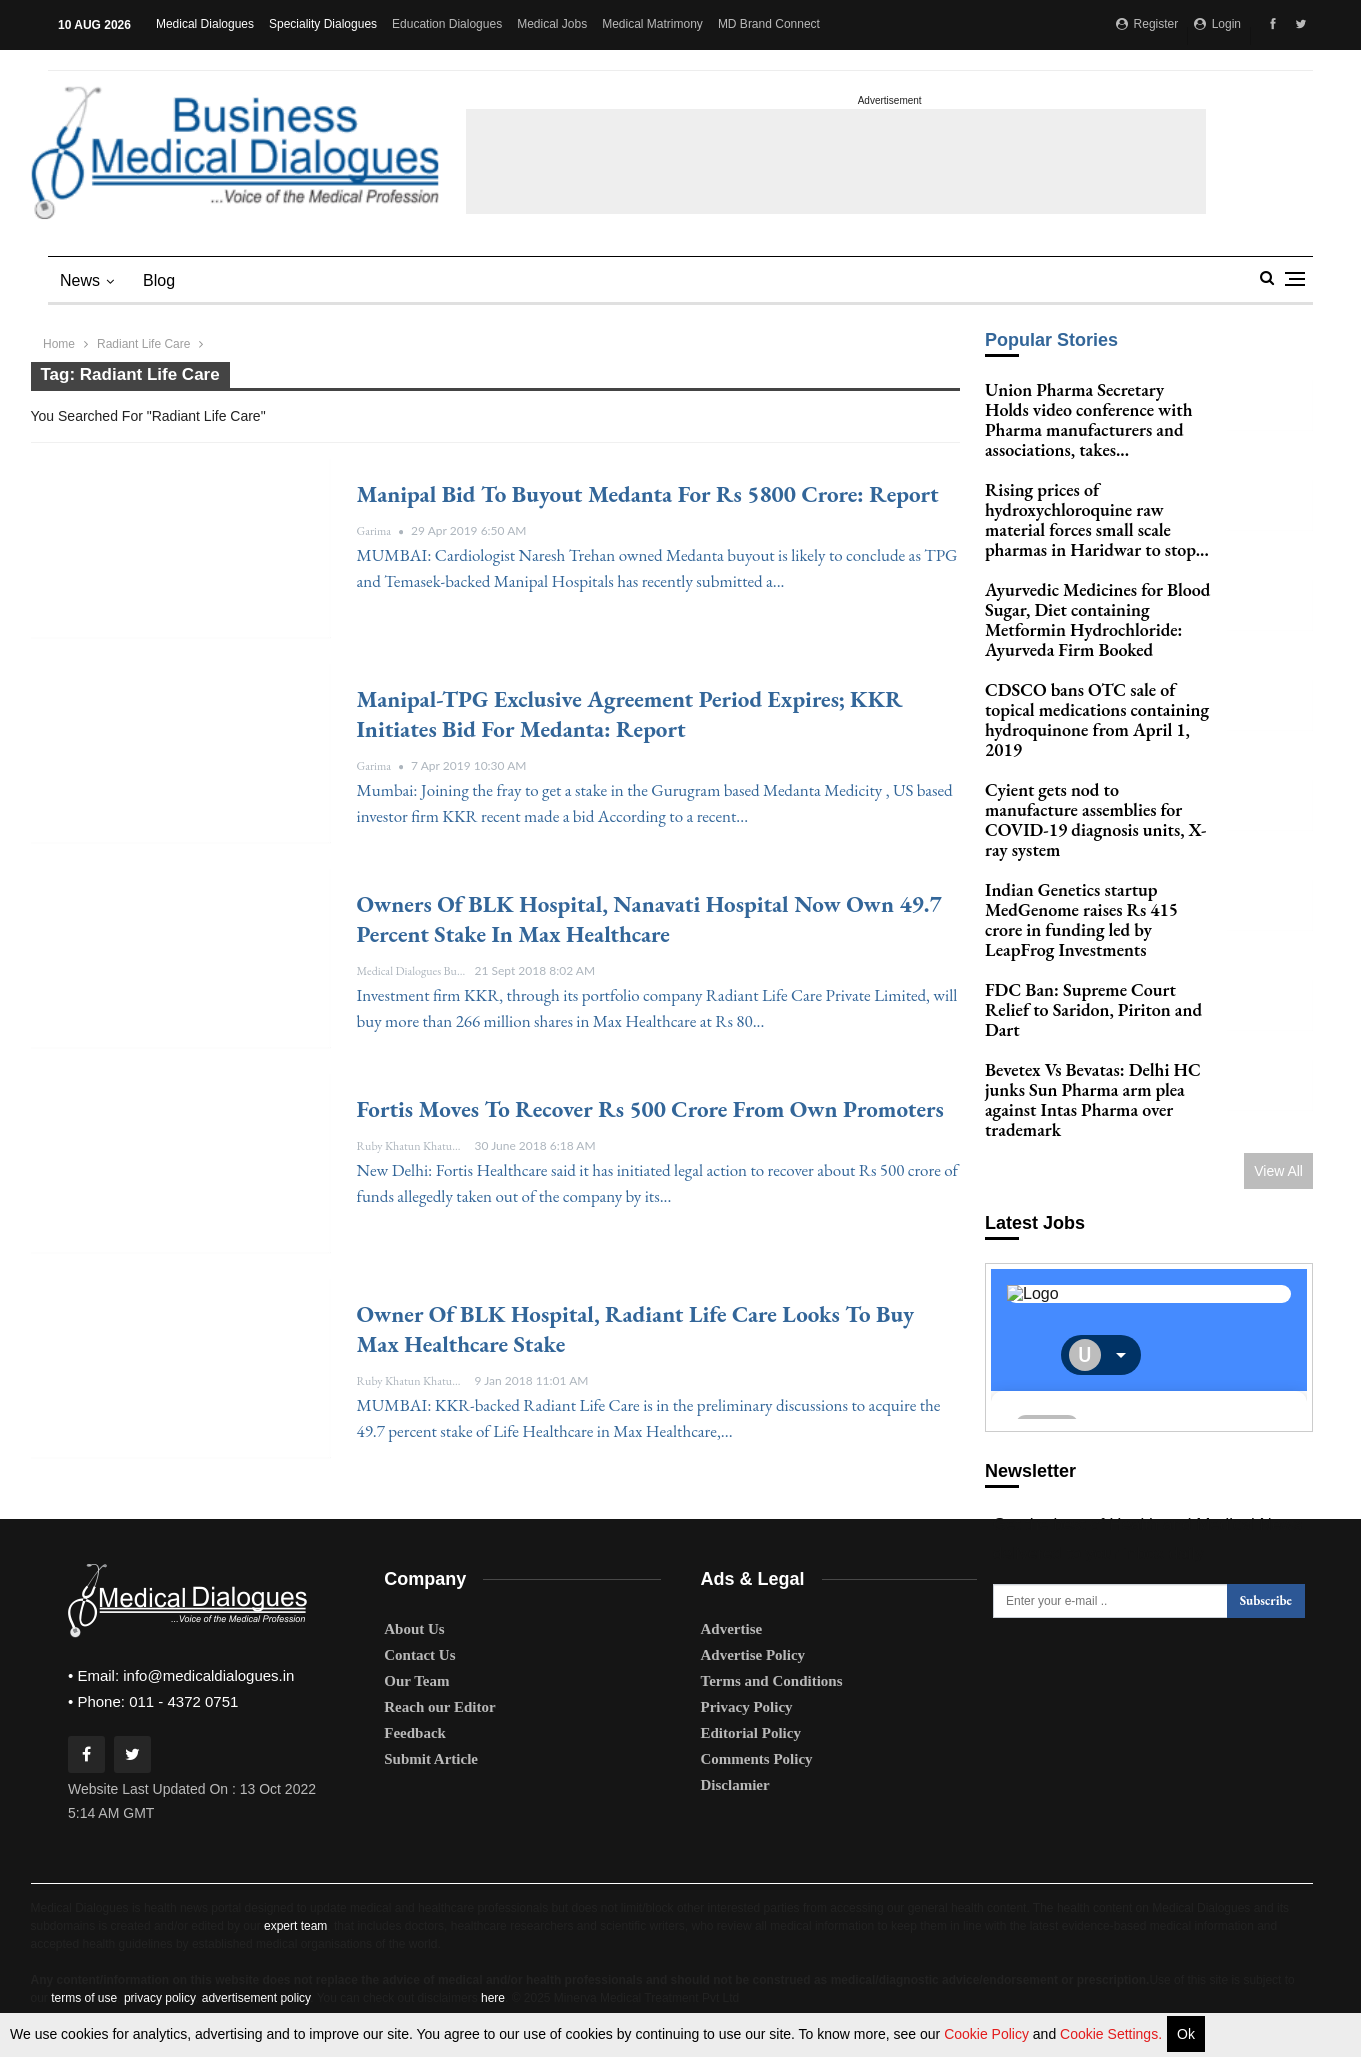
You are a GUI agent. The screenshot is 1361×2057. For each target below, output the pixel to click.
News (80, 280)
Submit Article (431, 1759)
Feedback (415, 1733)
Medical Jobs (552, 24)
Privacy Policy (747, 1707)
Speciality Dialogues (323, 24)
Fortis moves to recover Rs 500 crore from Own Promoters (650, 1109)
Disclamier (735, 1785)
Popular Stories (1051, 340)
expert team (295, 1926)
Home (59, 344)
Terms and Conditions (772, 1681)
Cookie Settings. (1111, 2034)
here (493, 1998)
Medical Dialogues (205, 24)
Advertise (732, 1629)
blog (159, 280)
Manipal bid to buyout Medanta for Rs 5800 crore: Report (648, 494)
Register (1147, 24)
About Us (414, 1629)
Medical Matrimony (652, 24)
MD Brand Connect (769, 24)
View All (1278, 1151)
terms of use (84, 1998)
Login (1217, 24)
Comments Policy (757, 1759)
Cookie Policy (988, 2034)
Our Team (416, 1681)
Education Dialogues (447, 24)
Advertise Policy (753, 1655)
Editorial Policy (751, 1733)
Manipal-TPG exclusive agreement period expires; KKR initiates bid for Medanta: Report (630, 714)
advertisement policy (256, 1998)
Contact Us (419, 1655)
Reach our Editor (439, 1707)
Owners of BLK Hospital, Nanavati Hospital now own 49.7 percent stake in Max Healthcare (649, 919)
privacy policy (159, 1998)
